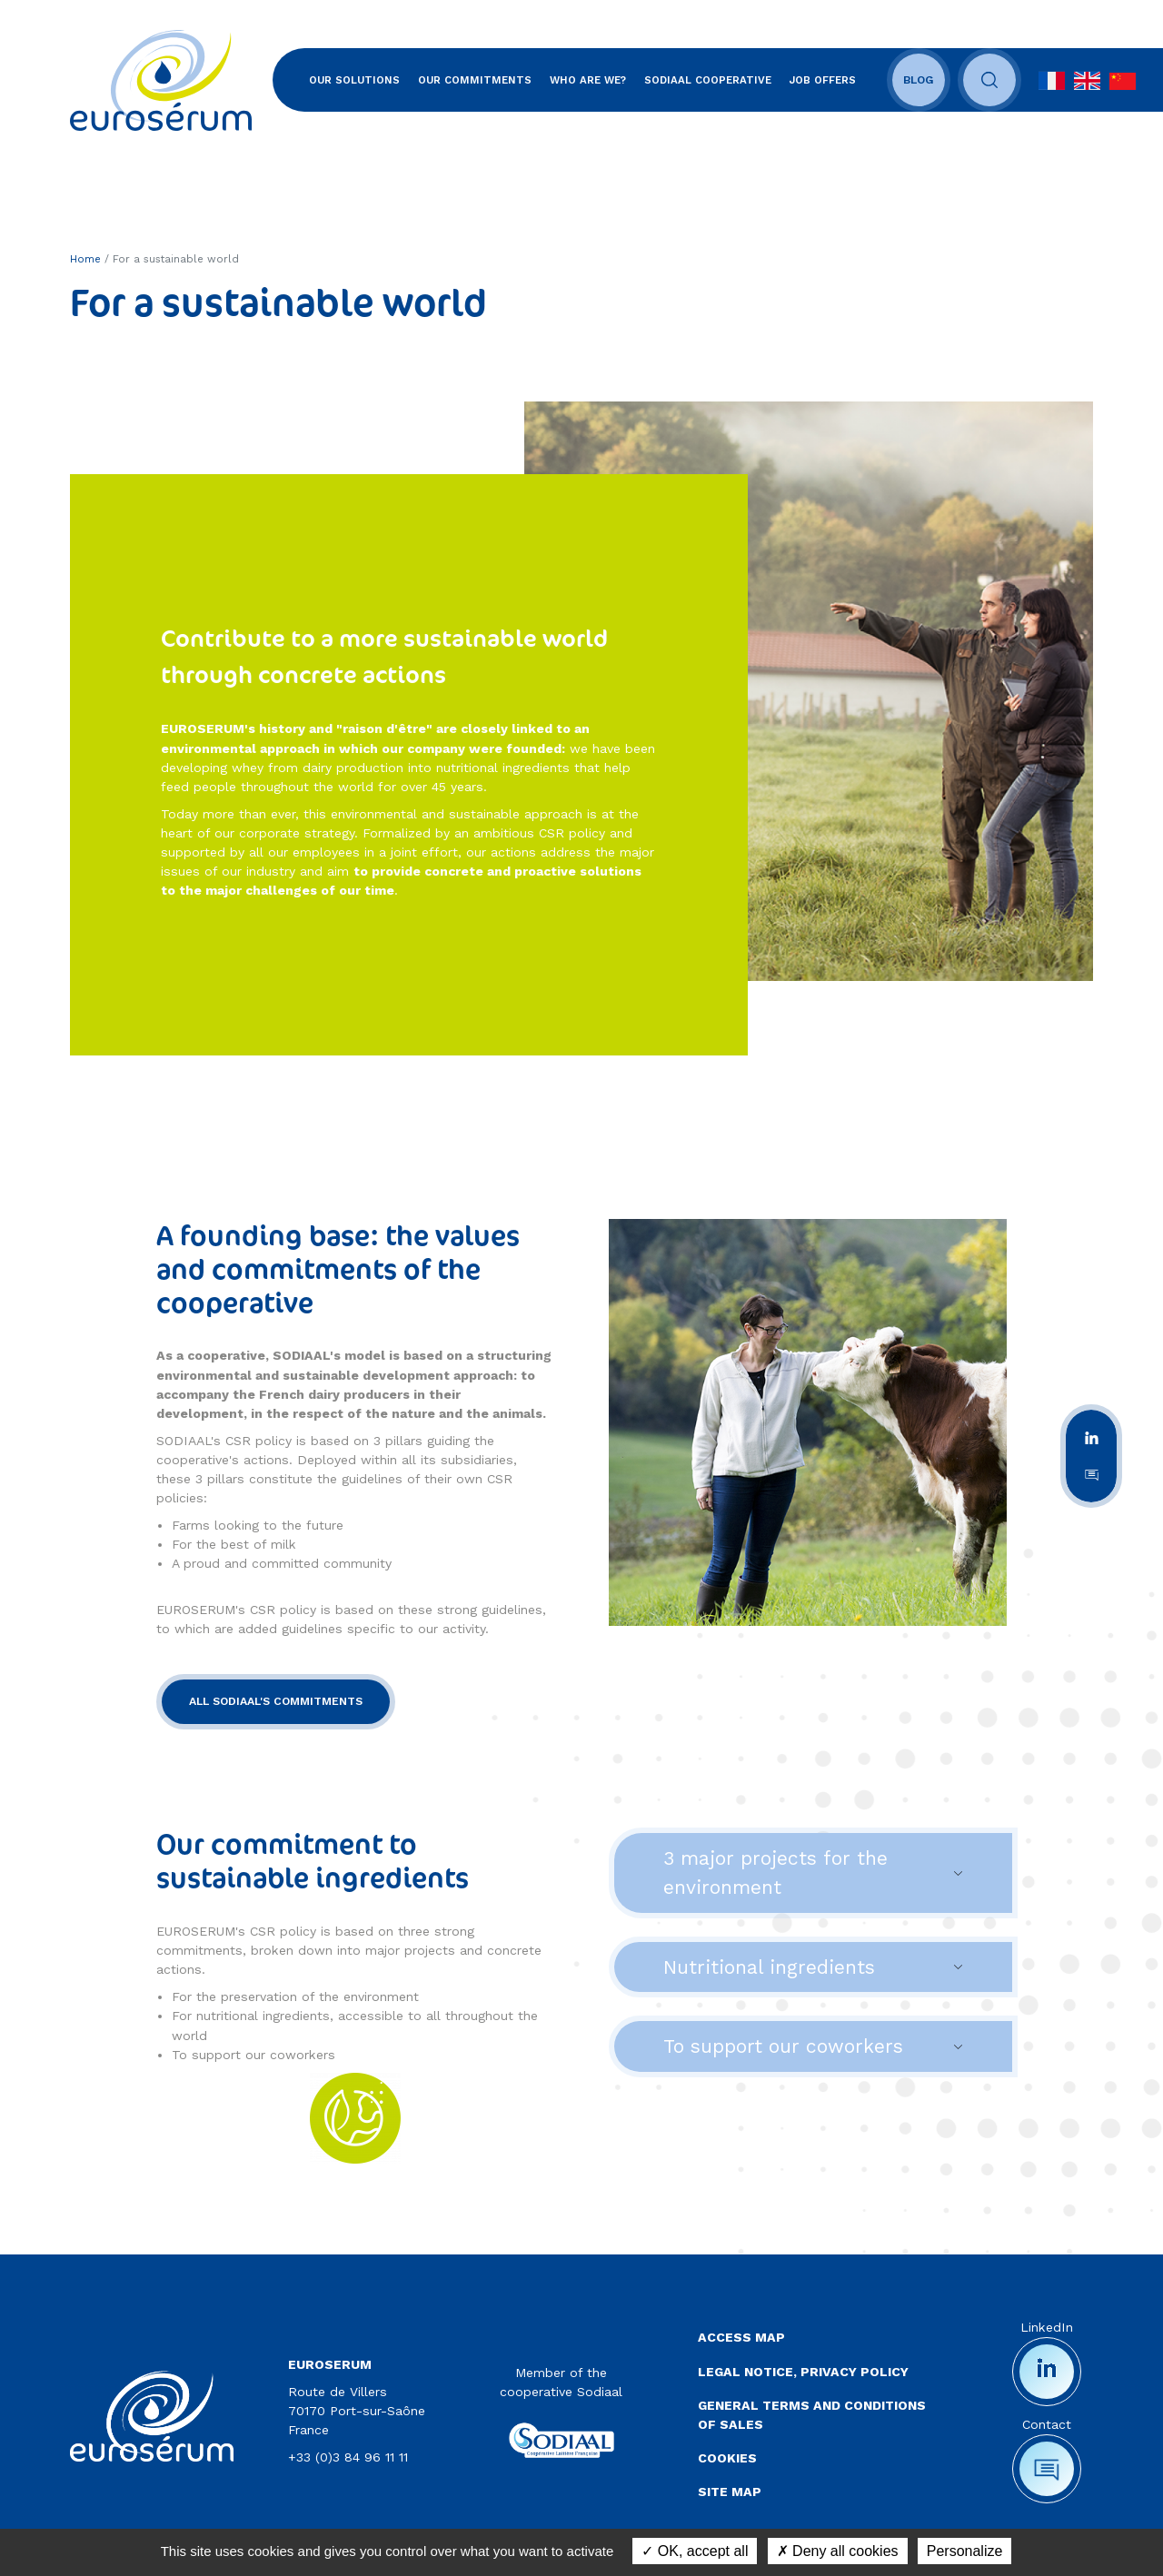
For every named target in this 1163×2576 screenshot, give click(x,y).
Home (85, 259)
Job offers (823, 80)
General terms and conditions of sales (812, 2415)
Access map (741, 2337)
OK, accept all (694, 2551)
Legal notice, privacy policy (803, 2371)
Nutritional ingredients (769, 1967)
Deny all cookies (838, 2551)
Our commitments (475, 80)
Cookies (727, 2458)
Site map (729, 2491)
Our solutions (354, 80)
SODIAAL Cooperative (707, 80)
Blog (918, 80)
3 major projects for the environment (775, 1872)
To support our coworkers (783, 2046)
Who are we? (588, 80)
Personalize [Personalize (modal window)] (965, 2551)
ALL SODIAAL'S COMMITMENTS (276, 1701)
